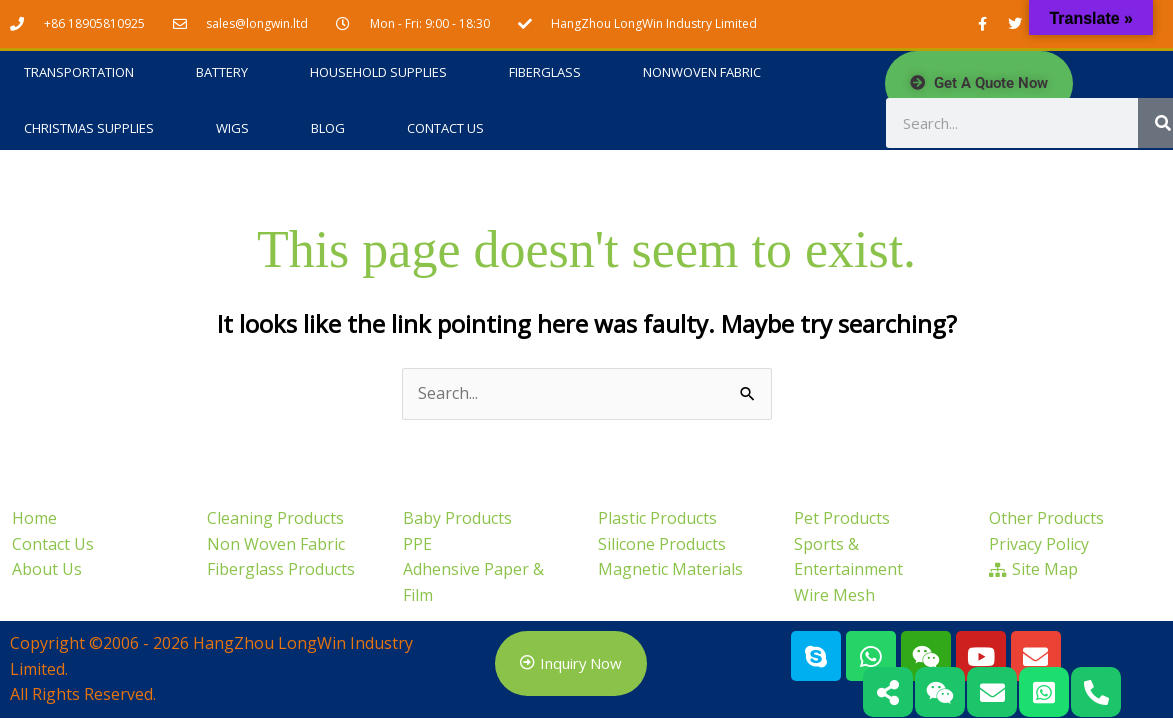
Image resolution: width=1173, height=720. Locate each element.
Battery (222, 73)
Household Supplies (378, 73)
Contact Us (445, 129)
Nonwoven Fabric (702, 73)
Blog (328, 129)
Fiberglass (545, 73)
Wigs (232, 129)
